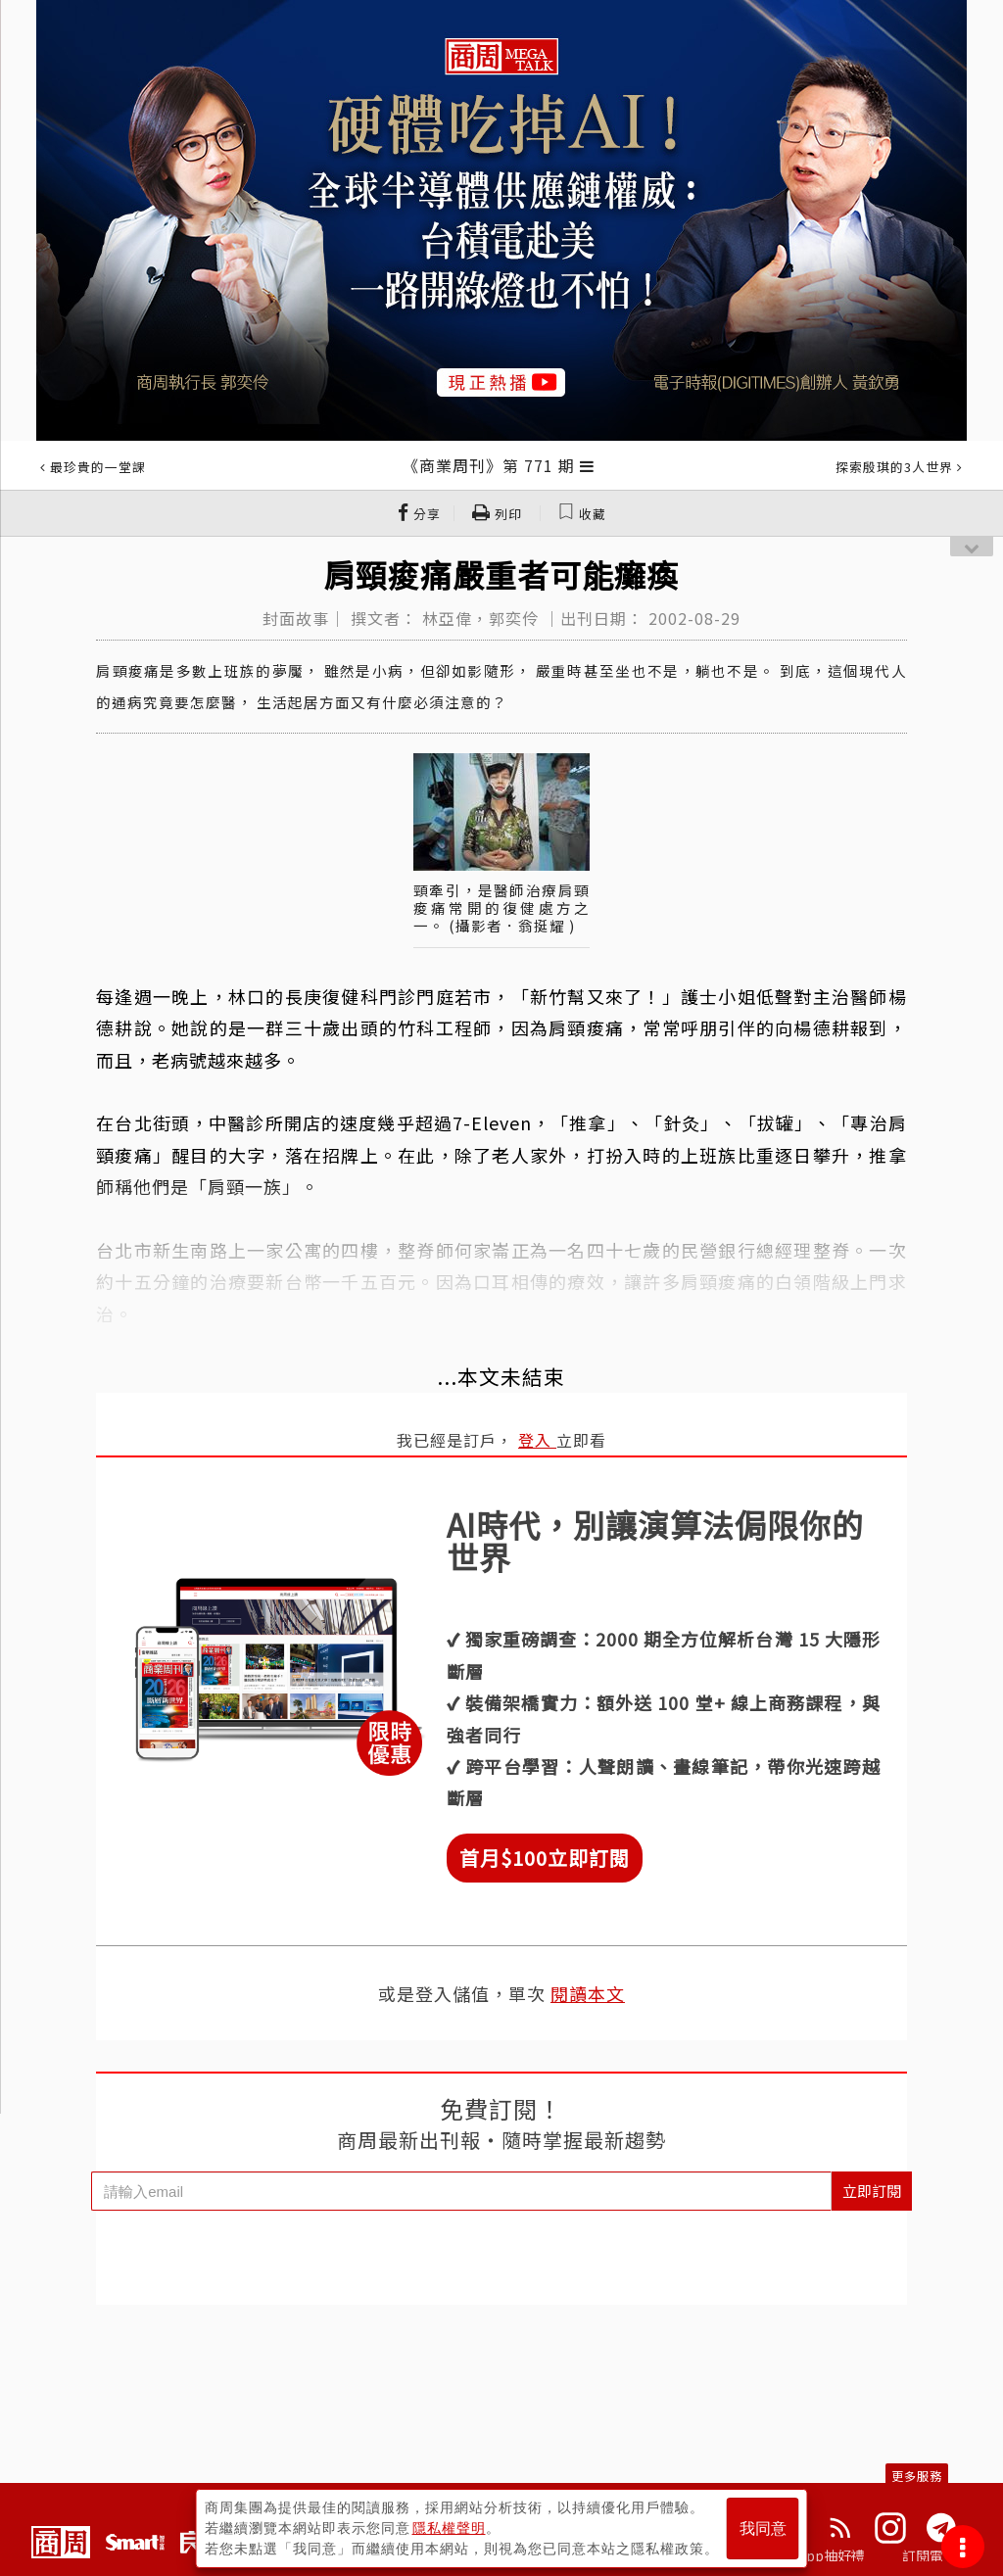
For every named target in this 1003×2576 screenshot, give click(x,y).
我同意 (763, 2528)
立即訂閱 (871, 2190)
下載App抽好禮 (817, 2555)
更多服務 (916, 2475)
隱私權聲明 (449, 2528)
